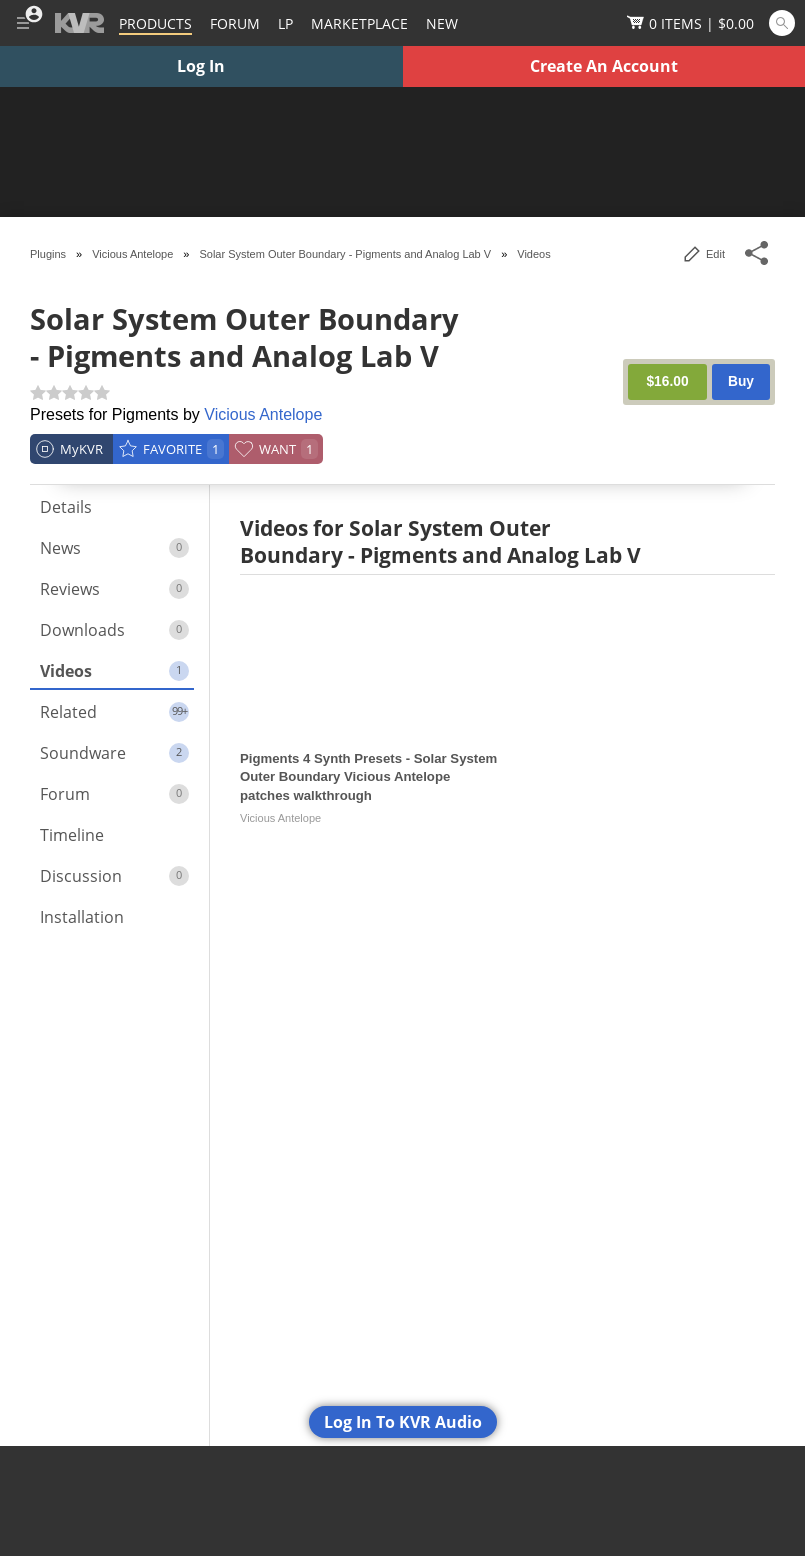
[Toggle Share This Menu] (757, 253)
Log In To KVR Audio (403, 1422)
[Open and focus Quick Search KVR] (782, 23)
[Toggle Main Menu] (22, 23)
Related (114, 712)
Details (66, 507)
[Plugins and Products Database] (155, 23)
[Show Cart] (690, 23)
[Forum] (235, 23)
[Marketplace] (359, 23)
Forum (114, 794)
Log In (201, 66)
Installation (82, 917)
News (114, 548)
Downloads (114, 630)
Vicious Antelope (263, 414)
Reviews (114, 589)
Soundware (114, 753)
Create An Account (604, 66)
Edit (704, 254)
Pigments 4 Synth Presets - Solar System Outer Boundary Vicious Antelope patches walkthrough (368, 777)
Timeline (72, 835)
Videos (114, 671)
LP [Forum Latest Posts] (285, 23)
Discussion (114, 876)
